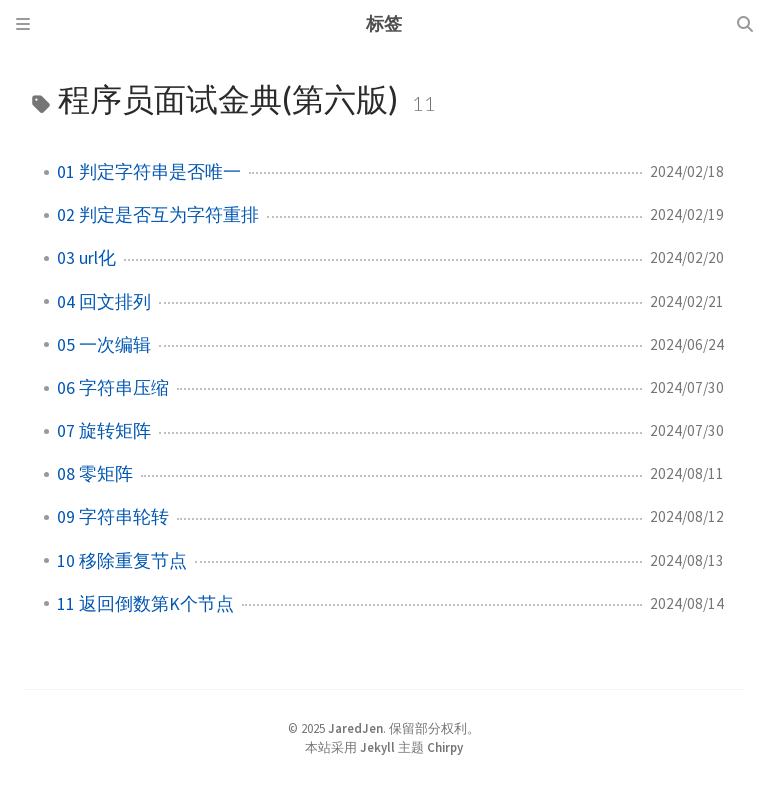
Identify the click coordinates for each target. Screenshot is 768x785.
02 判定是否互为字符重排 (158, 215)
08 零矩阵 (95, 474)
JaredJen (355, 728)
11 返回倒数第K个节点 (145, 604)
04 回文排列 (104, 302)
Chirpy (445, 747)
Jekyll (377, 747)
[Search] (745, 24)
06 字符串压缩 (113, 388)
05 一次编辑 (104, 345)
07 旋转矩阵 (104, 431)
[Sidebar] (23, 24)
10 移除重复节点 (122, 561)
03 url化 (86, 258)
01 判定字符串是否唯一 (149, 172)
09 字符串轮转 (113, 517)
